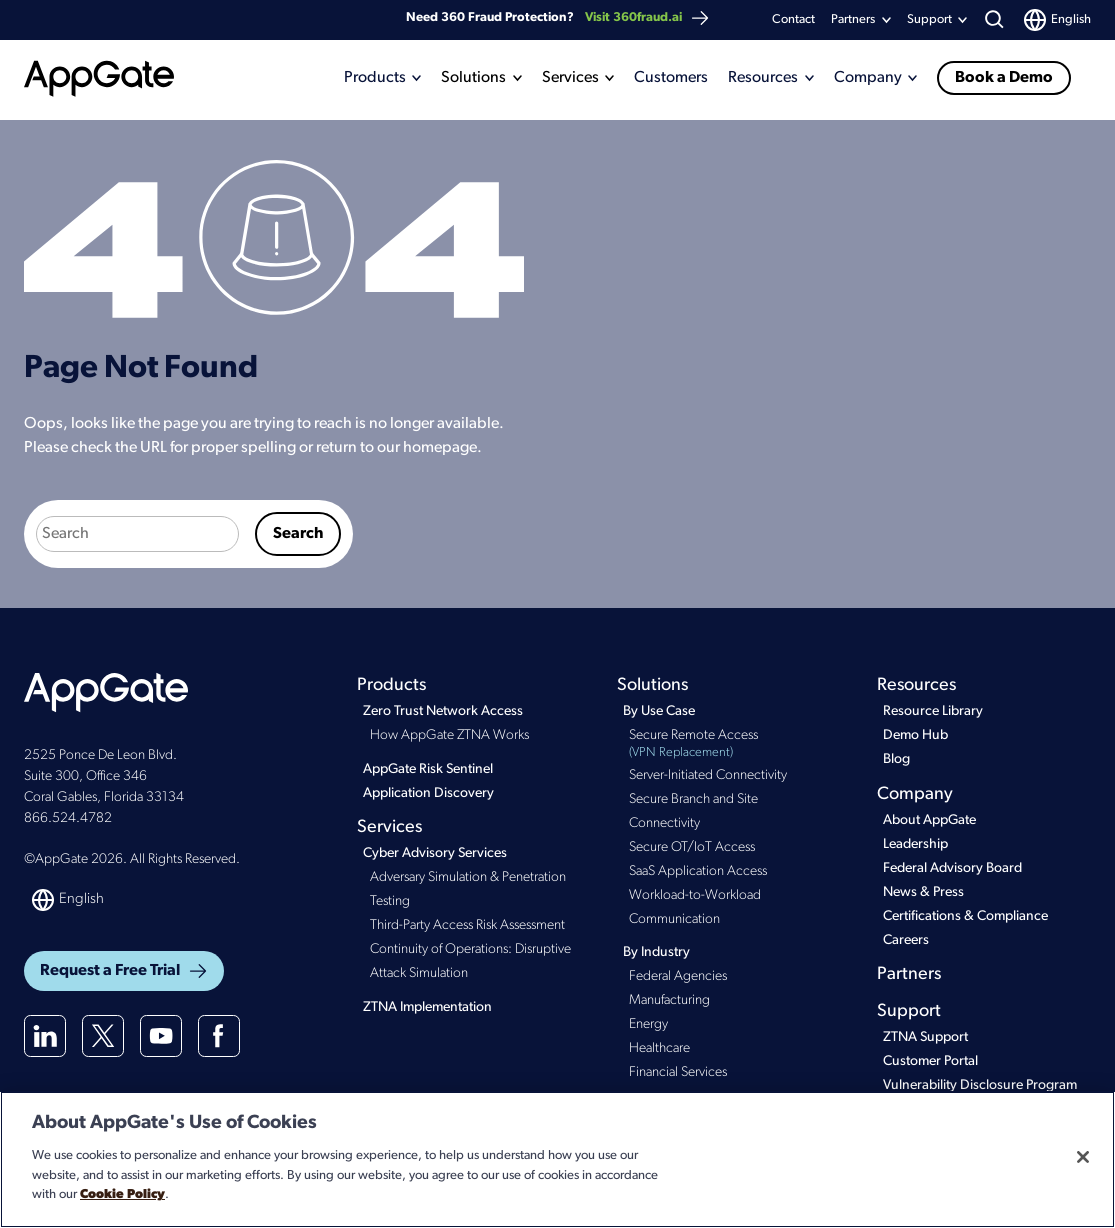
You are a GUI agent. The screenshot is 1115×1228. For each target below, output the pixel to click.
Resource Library (933, 711)
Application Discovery (428, 793)
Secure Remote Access (730, 745)
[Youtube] (161, 1036)
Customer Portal (930, 1061)
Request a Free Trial (124, 971)
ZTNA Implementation (427, 1007)
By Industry (656, 952)
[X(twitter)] (103, 1036)
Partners (853, 19)
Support (909, 1011)
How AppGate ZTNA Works (449, 735)
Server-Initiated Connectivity (708, 775)
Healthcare (659, 1048)
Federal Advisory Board (952, 868)
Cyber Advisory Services (435, 853)
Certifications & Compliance (965, 916)
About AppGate (929, 820)
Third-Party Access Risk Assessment (467, 925)
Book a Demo (1004, 78)
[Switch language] (1057, 20)
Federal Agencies (678, 976)
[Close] (1083, 1157)
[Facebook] (219, 1036)
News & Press (923, 892)
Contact (793, 19)
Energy (648, 1024)
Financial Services (678, 1072)
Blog (896, 759)
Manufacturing (669, 1000)
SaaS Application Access (698, 871)
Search (298, 534)
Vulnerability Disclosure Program (980, 1085)
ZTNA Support (925, 1037)
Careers (906, 940)
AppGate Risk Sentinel (428, 769)
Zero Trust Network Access (443, 711)
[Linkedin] (45, 1036)
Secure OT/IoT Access (692, 847)
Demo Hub (915, 735)
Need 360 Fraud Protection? (558, 18)
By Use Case (659, 711)
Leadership (915, 844)
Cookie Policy (122, 1194)
